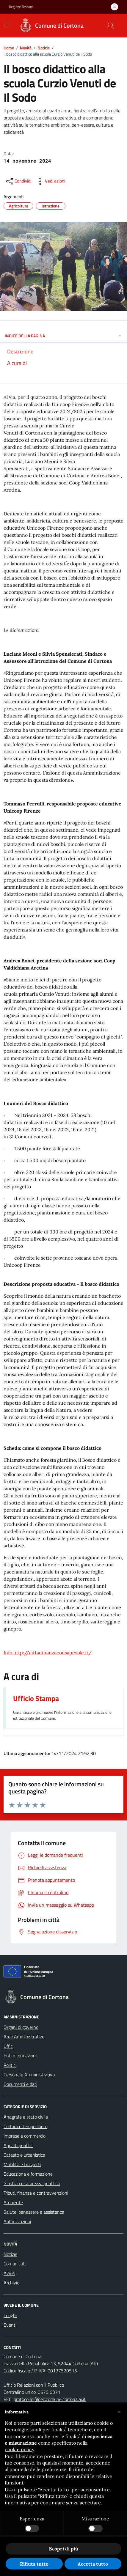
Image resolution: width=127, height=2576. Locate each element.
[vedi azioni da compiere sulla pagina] (50, 181)
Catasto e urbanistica (24, 2154)
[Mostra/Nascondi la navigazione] (7, 25)
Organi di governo (21, 2027)
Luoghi (10, 2315)
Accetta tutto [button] (93, 2564)
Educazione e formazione (28, 2173)
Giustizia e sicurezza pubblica (32, 2183)
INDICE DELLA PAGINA (63, 336)
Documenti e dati (20, 2084)
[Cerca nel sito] (111, 25)
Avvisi (9, 2273)
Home (9, 48)
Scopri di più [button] (63, 2549)
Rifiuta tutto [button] (34, 2564)
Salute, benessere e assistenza (34, 2211)
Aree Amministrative (24, 2036)
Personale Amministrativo (29, 2074)
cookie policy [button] (19, 2449)
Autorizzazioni (17, 2221)
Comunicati (15, 2263)
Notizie (43, 48)
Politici (10, 2065)
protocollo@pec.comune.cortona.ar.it (50, 2399)
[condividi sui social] (18, 181)
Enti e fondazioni (20, 2055)
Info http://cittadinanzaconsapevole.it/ (48, 1653)
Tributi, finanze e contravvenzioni (36, 2192)
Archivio (11, 2282)
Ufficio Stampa (36, 1698)
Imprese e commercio (25, 2135)
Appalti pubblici (18, 2145)
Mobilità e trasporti (22, 2164)
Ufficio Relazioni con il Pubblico (34, 2384)
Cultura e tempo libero (25, 2126)
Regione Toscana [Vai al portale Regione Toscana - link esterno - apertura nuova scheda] (21, 7)
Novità (26, 48)
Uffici (8, 2046)
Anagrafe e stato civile (26, 2116)
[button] (119, 2412)
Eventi (10, 2324)
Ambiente (13, 2202)
